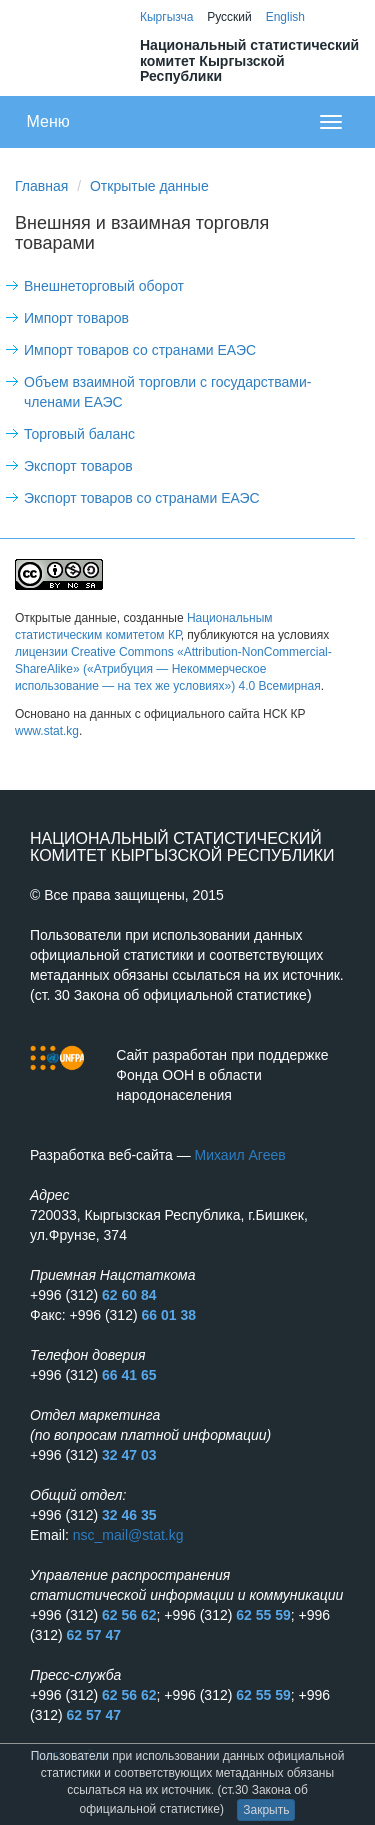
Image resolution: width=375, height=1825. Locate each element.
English (285, 17)
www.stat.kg (47, 731)
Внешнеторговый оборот (104, 286)
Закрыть (266, 1810)
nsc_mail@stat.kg (128, 1535)
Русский (229, 17)
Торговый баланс (79, 434)
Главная (41, 186)
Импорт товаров (76, 318)
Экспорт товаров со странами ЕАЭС (142, 498)
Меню (48, 121)
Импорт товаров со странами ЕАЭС (140, 350)
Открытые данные (149, 186)
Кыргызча (166, 17)
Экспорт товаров (78, 466)
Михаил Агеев (240, 1155)
